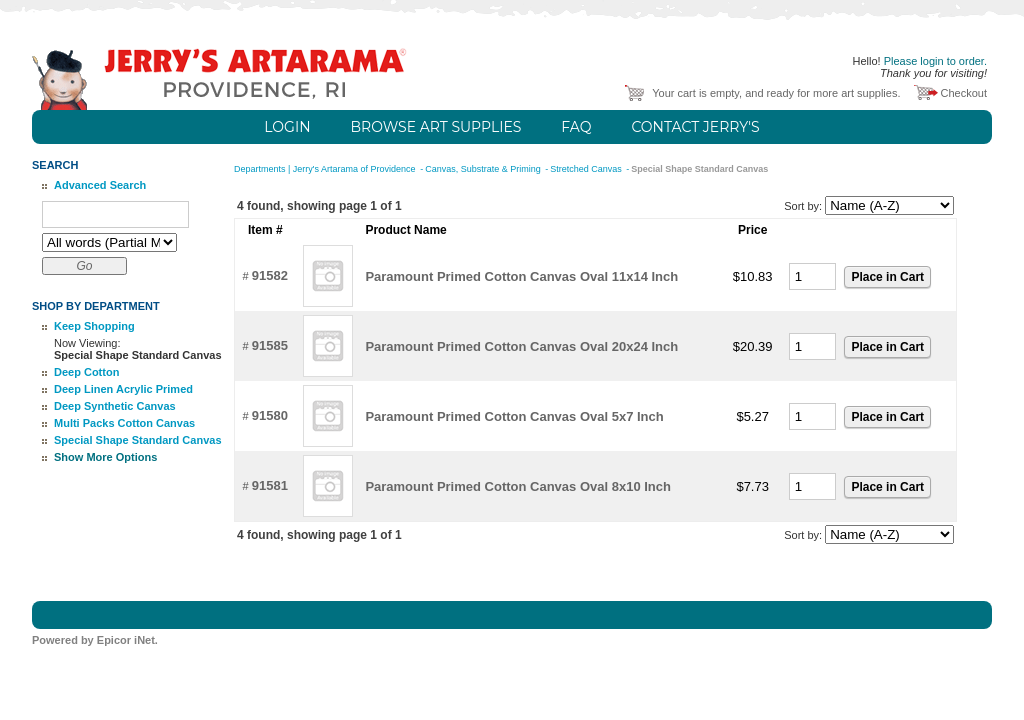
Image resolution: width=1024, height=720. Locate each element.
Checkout (964, 93)
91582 (270, 275)
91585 (270, 345)
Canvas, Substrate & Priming (484, 169)
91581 (270, 485)
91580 (270, 415)
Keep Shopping (94, 326)
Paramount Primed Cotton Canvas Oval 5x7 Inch (514, 416)
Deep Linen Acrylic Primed (123, 389)
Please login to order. (935, 61)
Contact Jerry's (695, 127)
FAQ (576, 127)
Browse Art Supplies (436, 127)
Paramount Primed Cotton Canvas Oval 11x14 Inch (521, 276)
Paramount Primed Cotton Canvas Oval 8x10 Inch (518, 486)
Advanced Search (100, 185)
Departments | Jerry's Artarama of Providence (326, 169)
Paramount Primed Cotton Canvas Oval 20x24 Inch (521, 346)
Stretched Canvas (587, 169)
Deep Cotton (86, 372)
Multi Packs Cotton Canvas (124, 423)
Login (287, 127)
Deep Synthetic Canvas (115, 406)
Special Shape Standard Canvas (138, 440)
